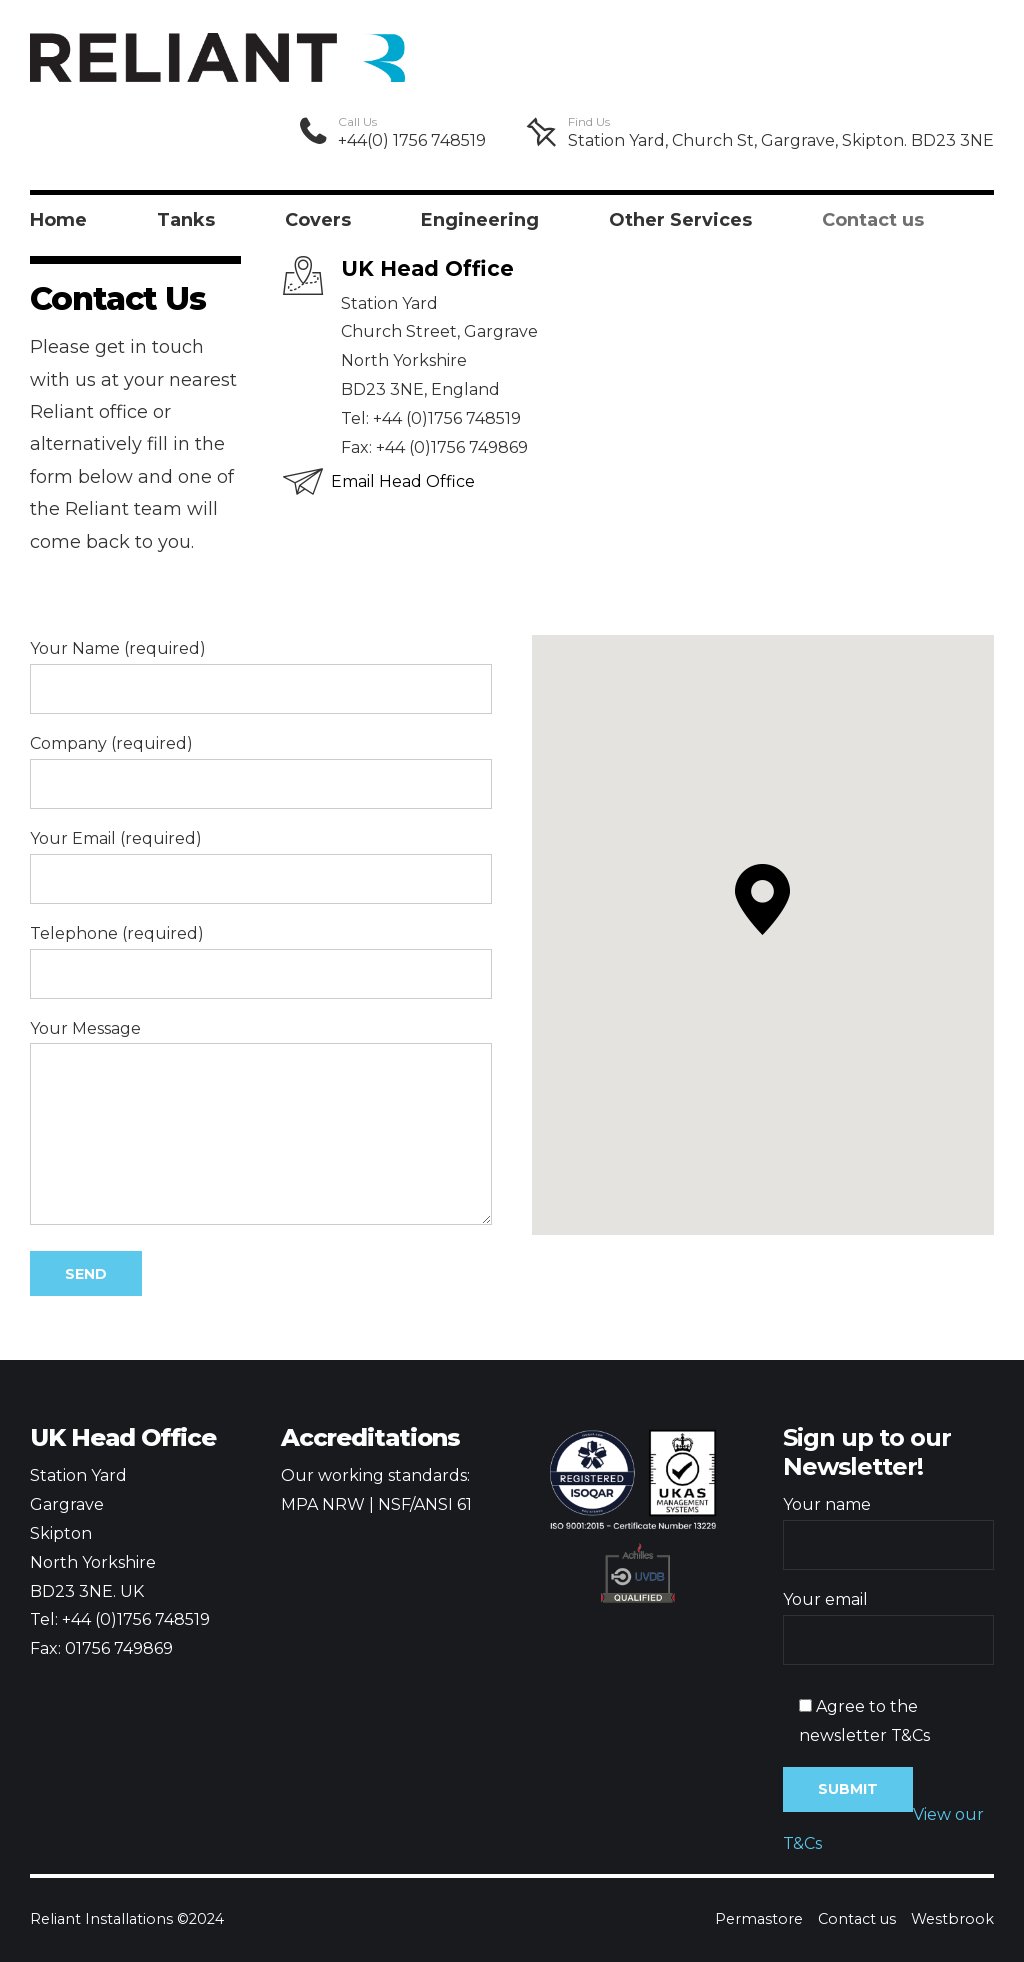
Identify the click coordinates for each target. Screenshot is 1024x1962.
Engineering (480, 220)
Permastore (759, 1919)
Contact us (873, 220)
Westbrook (952, 1919)
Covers (318, 220)
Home (58, 220)
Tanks (186, 220)
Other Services (680, 220)
